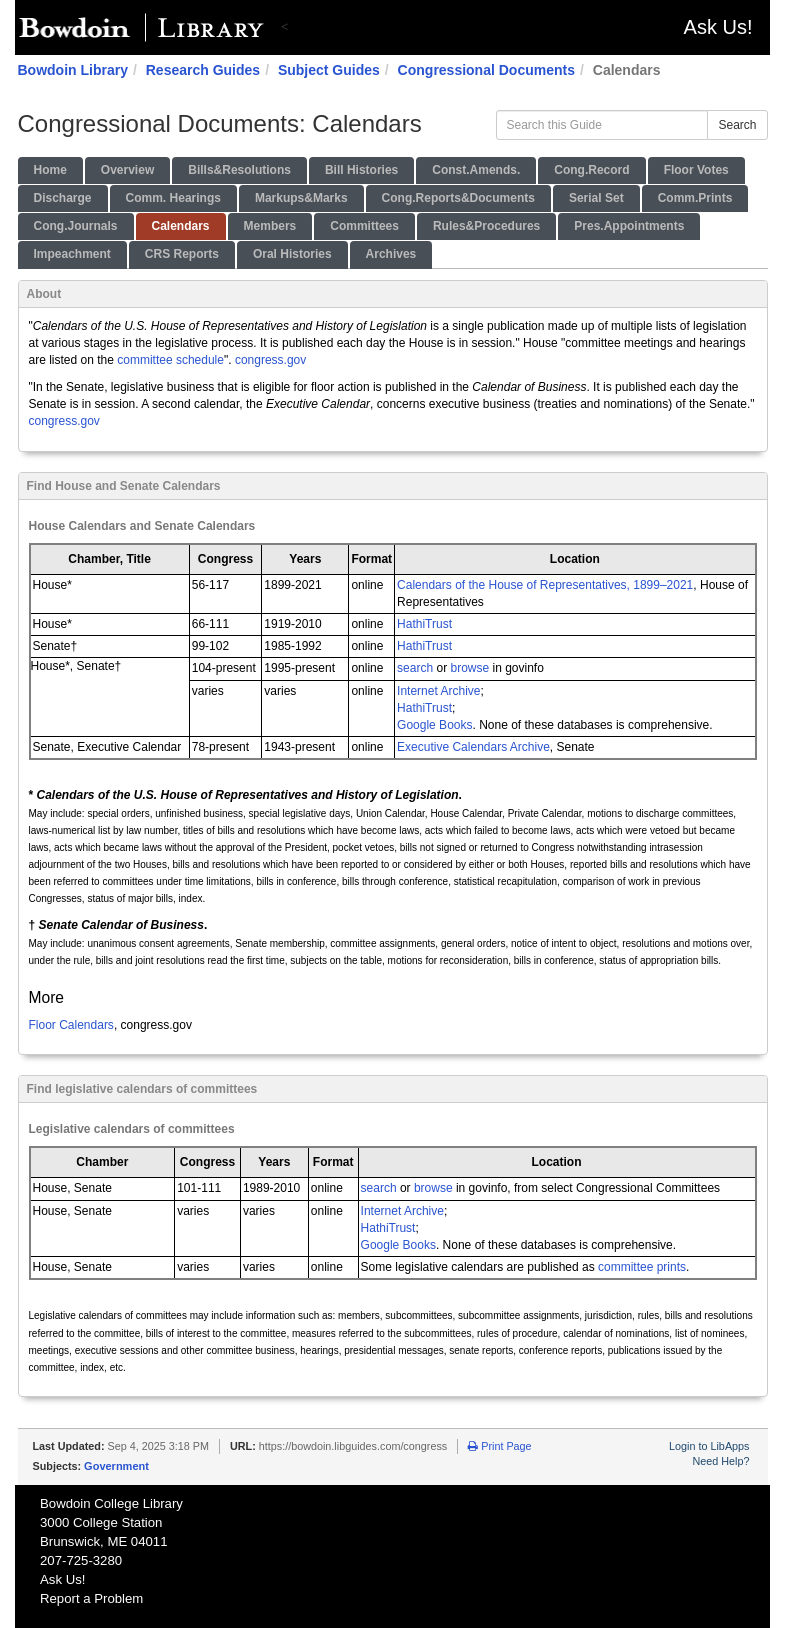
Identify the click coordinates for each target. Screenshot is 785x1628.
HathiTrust (424, 624)
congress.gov (270, 360)
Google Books (434, 725)
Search (737, 125)
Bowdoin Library (73, 70)
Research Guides (203, 70)
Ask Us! (718, 27)
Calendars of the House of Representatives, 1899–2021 (545, 585)
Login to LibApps (709, 1446)
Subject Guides (329, 70)
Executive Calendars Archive (473, 747)
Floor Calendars (71, 1025)
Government (116, 1466)
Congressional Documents (486, 70)
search (415, 668)
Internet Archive (438, 691)
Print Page (499, 1446)
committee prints (642, 1267)
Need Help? (720, 1461)
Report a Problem (91, 1598)
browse (469, 668)
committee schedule (170, 360)
